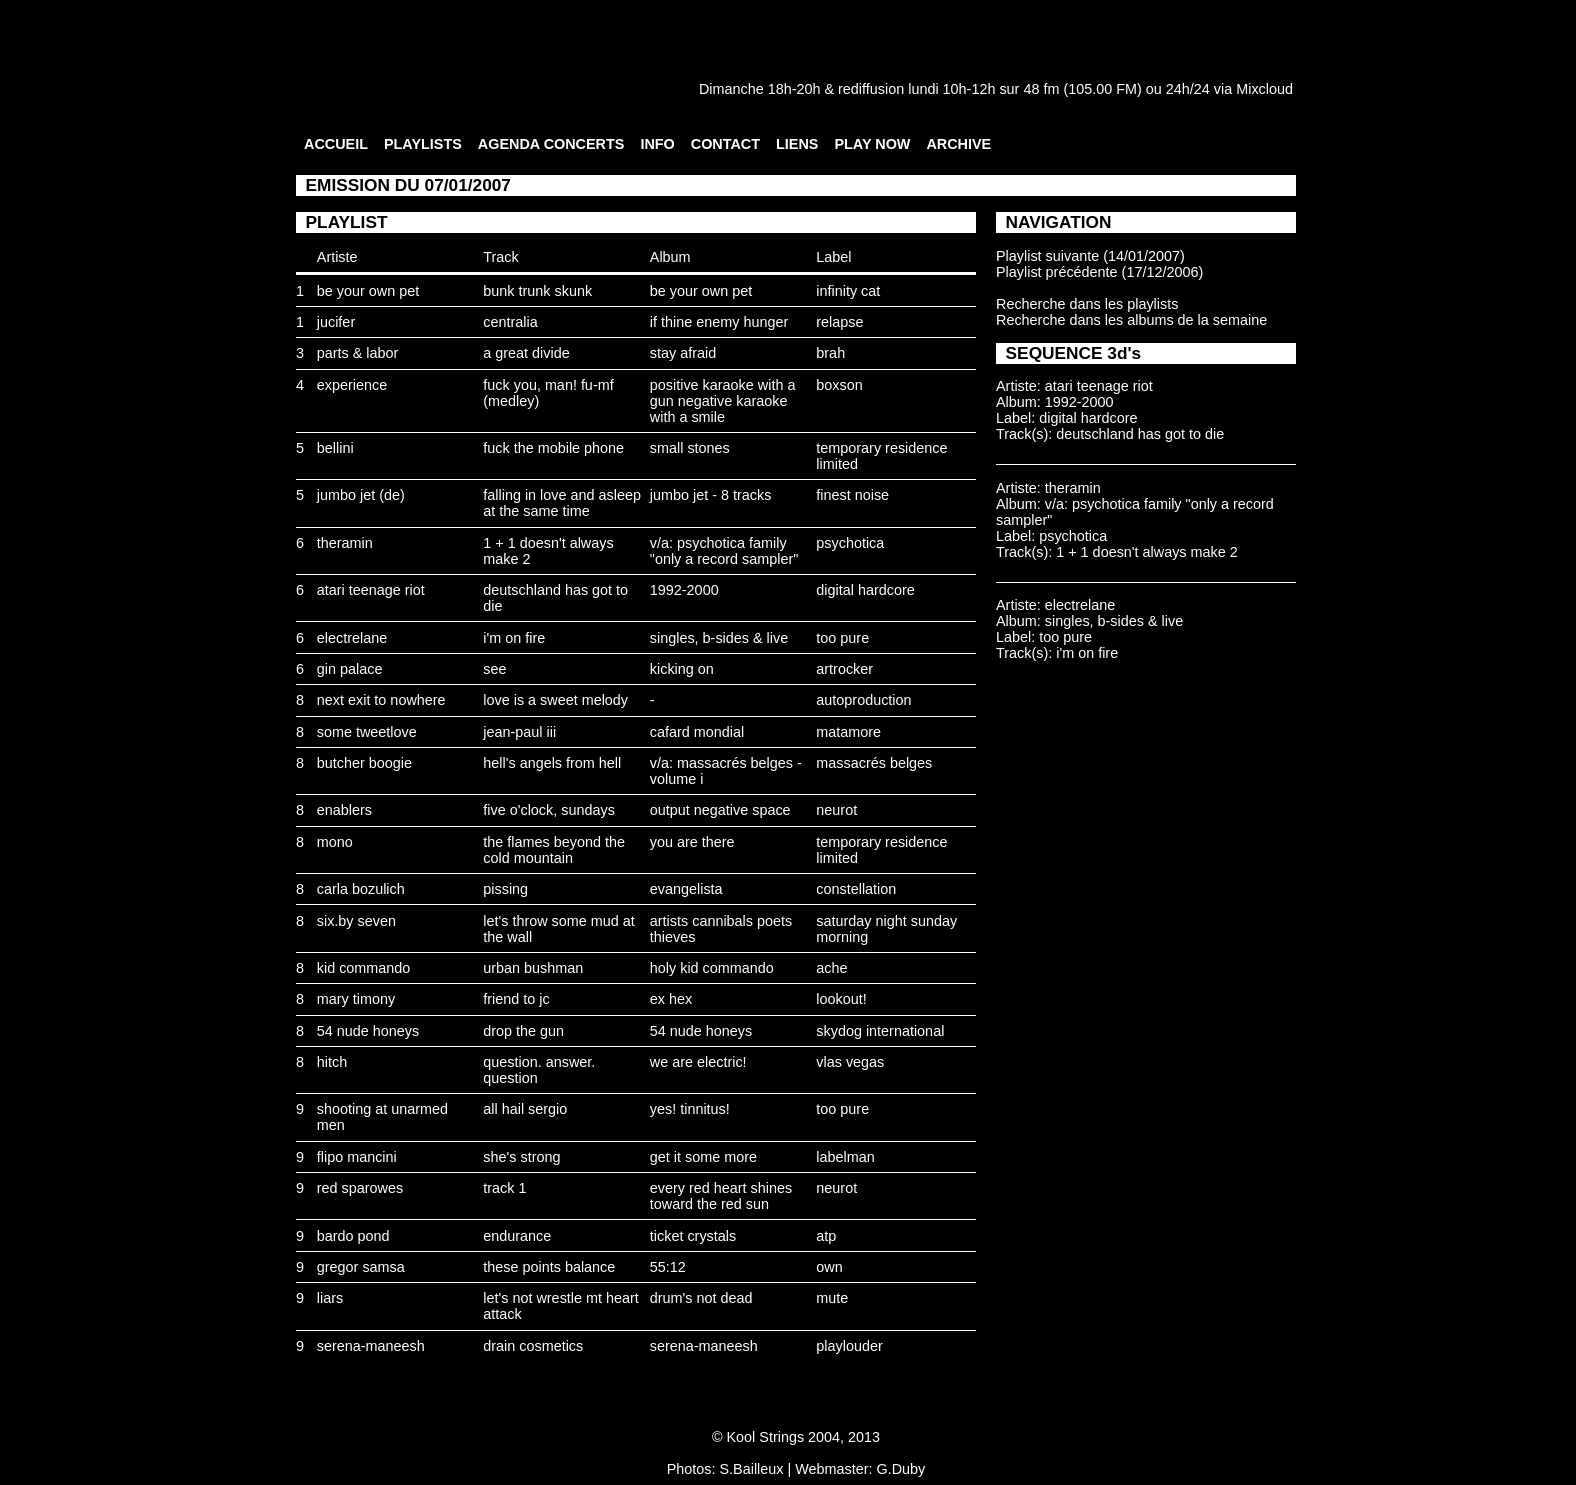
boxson (839, 385)
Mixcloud (1264, 89)
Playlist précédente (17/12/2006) (1099, 272)
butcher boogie (364, 763)
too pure (842, 638)
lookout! (841, 999)
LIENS (797, 144)
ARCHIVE (958, 144)
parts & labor (358, 353)
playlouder (849, 1346)
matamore (848, 732)
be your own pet (368, 291)
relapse (839, 322)
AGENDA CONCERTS (551, 144)
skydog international (880, 1031)
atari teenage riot (371, 590)
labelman (845, 1157)
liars (330, 1298)
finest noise (852, 495)
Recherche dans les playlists (1087, 304)
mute (832, 1298)
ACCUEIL (336, 144)
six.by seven (356, 921)
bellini (335, 448)
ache (831, 968)
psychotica (850, 543)
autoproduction (863, 700)
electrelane (352, 638)
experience (352, 385)
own (829, 1267)
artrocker (844, 669)
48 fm (1041, 89)
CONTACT (725, 144)
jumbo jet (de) (361, 495)
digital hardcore (865, 590)
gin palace (350, 669)
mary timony (356, 999)
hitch (332, 1062)
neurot (836, 810)
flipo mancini (357, 1157)
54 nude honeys (368, 1031)
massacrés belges (874, 763)
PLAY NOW (872, 144)
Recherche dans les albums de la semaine (1131, 320)
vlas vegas (850, 1062)
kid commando (364, 968)
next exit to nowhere (381, 700)
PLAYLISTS (423, 144)
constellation (856, 889)
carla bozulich (361, 889)
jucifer (336, 322)
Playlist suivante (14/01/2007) (1090, 256)
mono (335, 842)
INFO (657, 144)
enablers (344, 810)
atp (826, 1236)
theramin (345, 543)
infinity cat (848, 291)
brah (830, 353)
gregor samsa (361, 1267)
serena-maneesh (371, 1346)
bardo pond (353, 1236)
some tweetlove (367, 732)
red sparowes (360, 1188)
